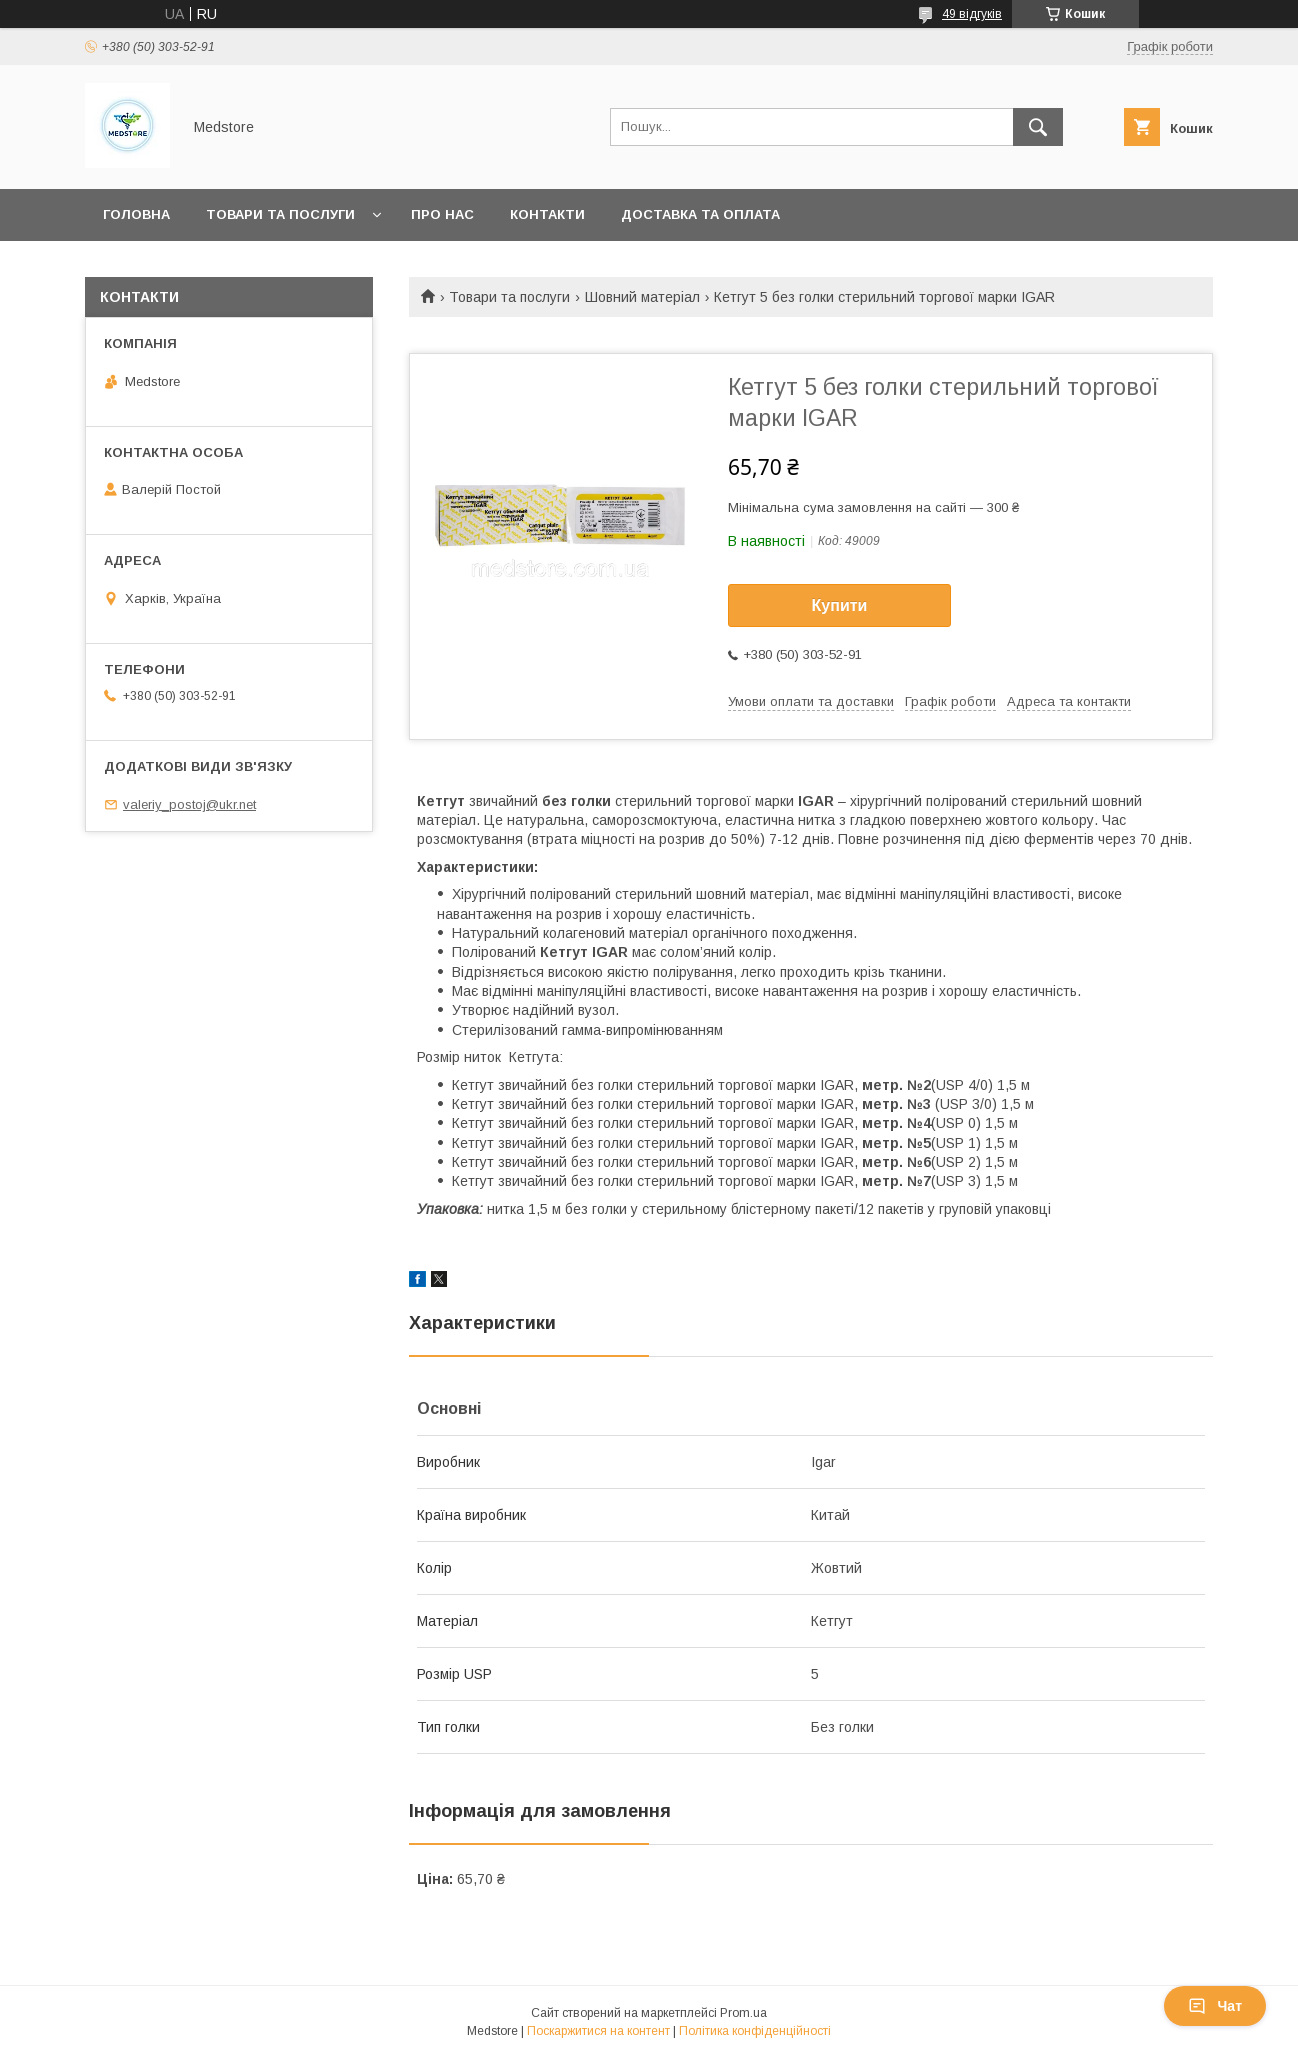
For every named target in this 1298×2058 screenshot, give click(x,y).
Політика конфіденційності (755, 2031)
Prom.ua (743, 2013)
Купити (840, 605)
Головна (136, 214)
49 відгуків (972, 14)
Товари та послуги (280, 214)
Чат (1215, 2006)
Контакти (547, 214)
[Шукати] (1038, 127)
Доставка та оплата (700, 214)
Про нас (442, 214)
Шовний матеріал (642, 297)
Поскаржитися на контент (598, 2031)
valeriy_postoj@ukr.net (189, 804)
